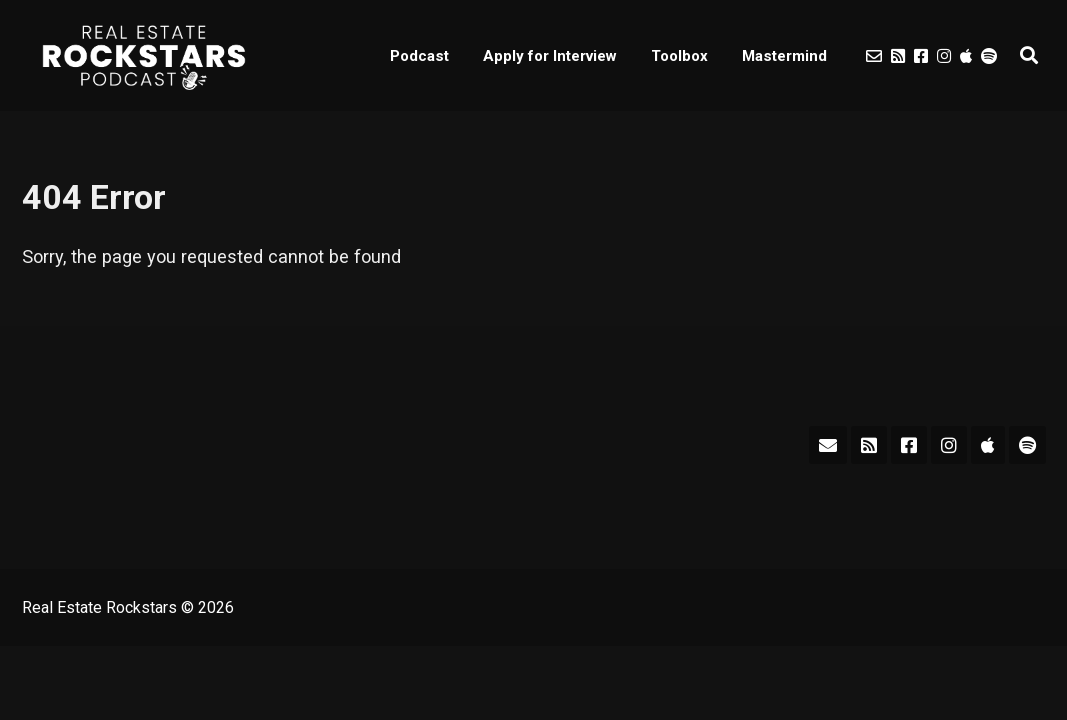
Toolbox (679, 56)
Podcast (419, 56)
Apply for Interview (550, 56)
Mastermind (784, 56)
